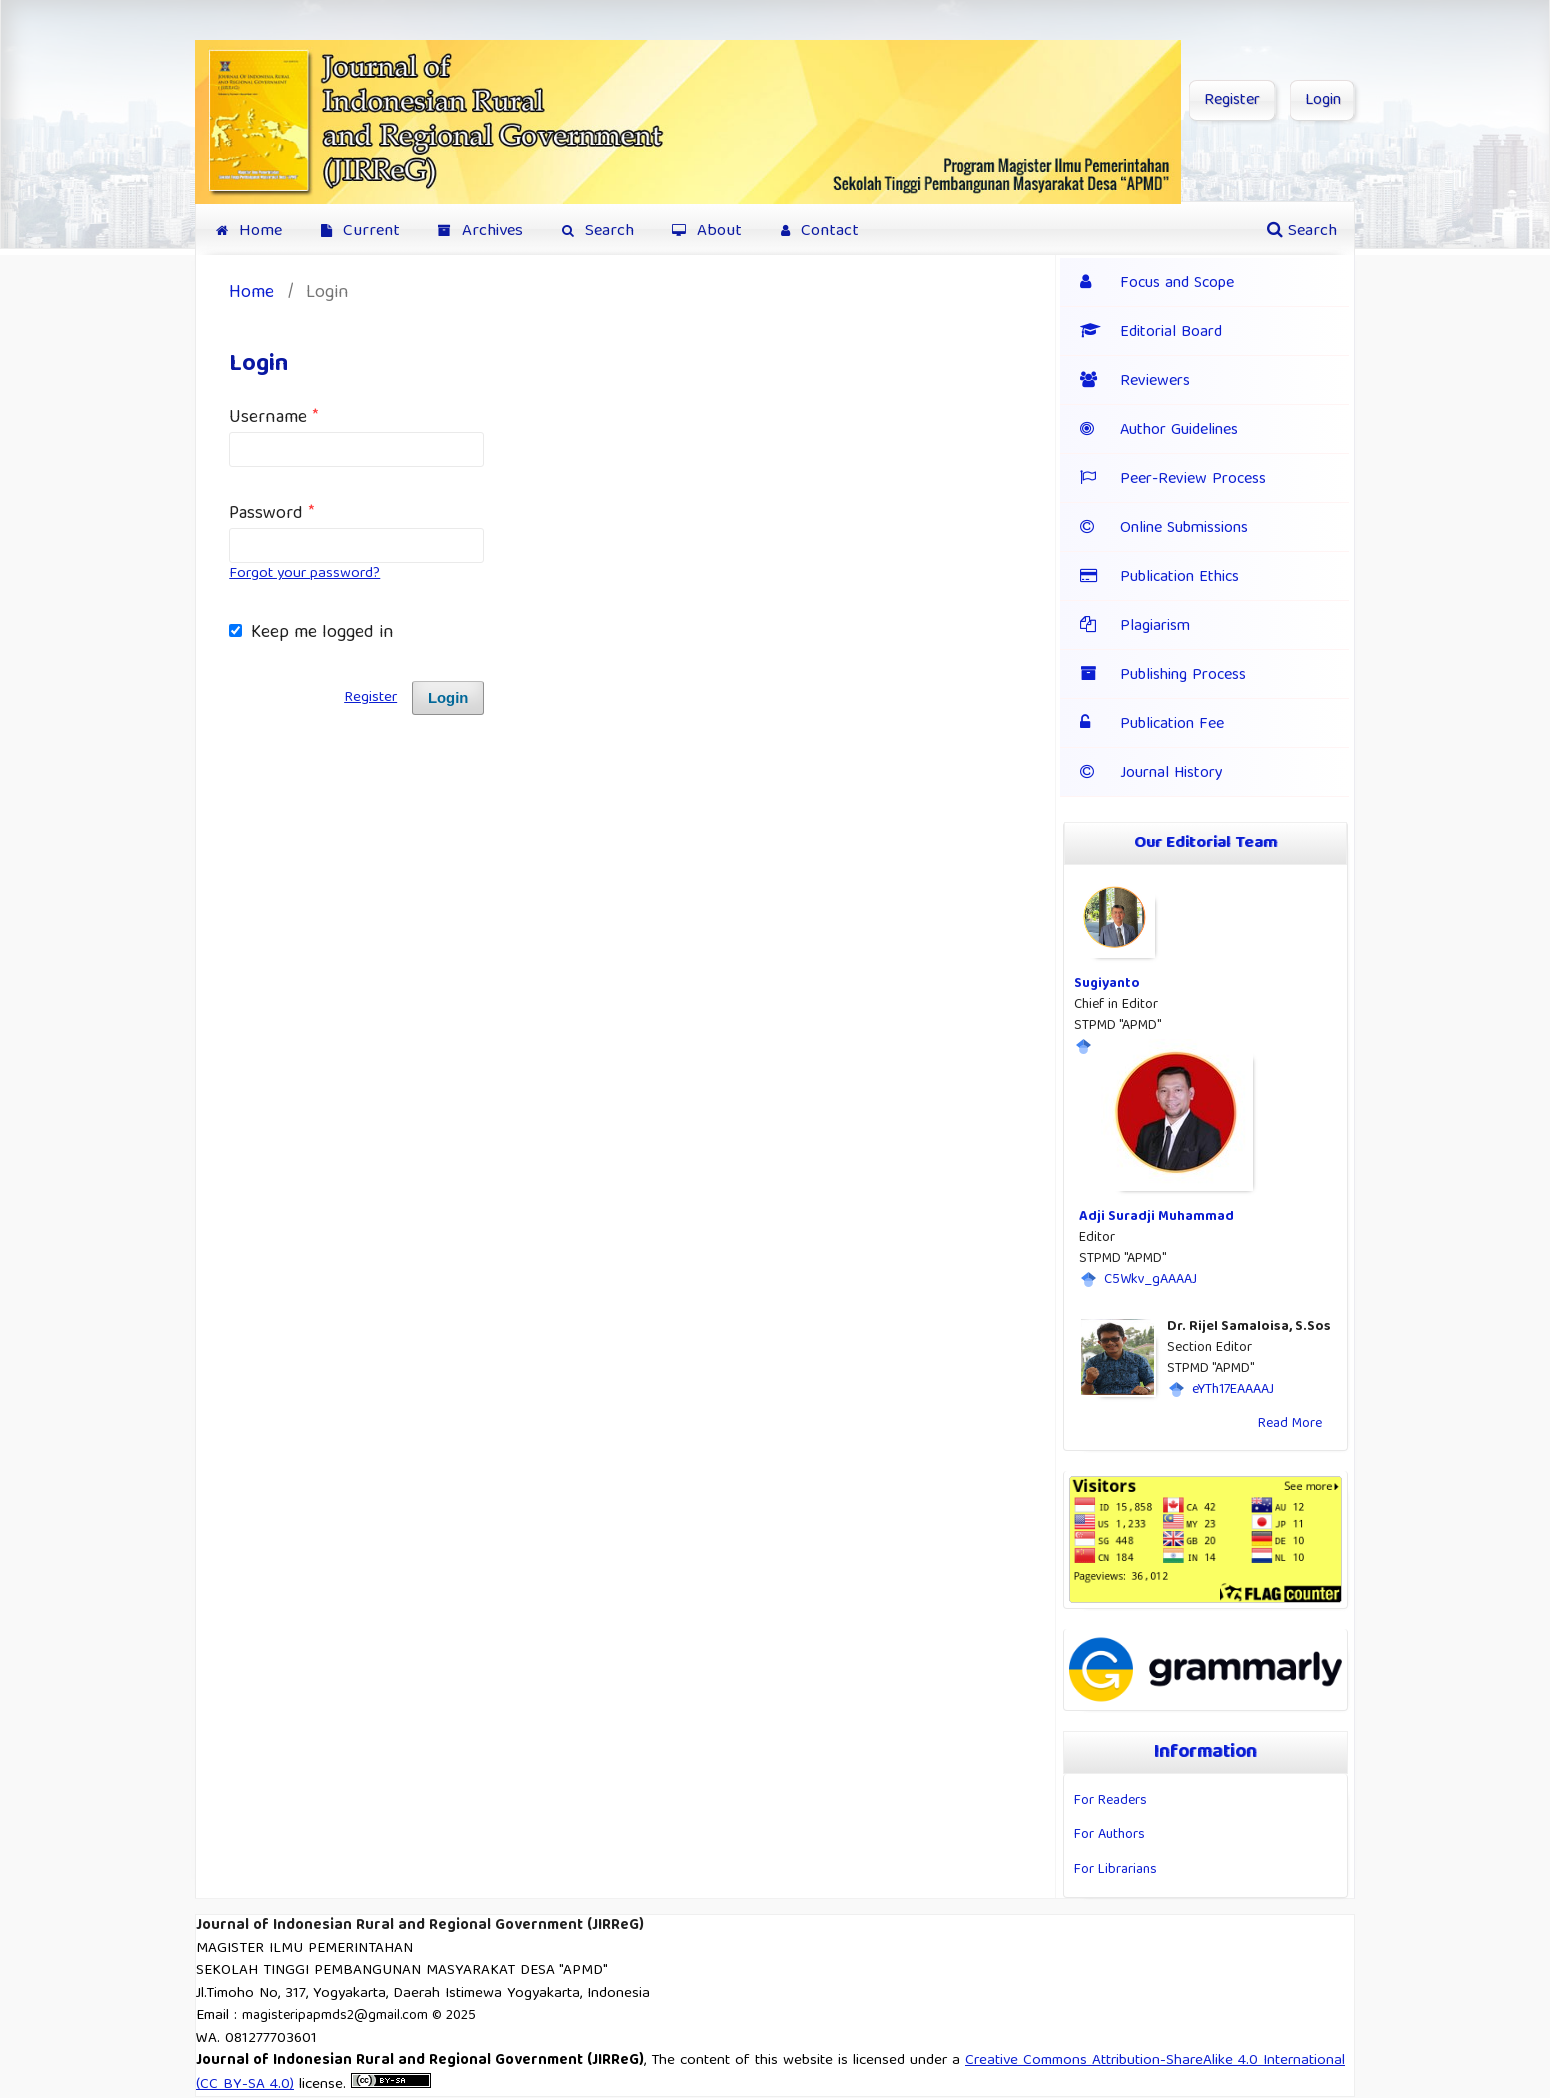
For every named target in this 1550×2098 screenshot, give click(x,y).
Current (360, 231)
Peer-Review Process (1173, 480)
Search (598, 231)
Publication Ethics (1179, 578)
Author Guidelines (1159, 431)
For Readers (1110, 1801)
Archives (480, 231)
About (707, 231)
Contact (820, 231)
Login (1323, 101)
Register (1232, 101)
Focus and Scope (1177, 284)
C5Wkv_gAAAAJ (1150, 1280)
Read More (1290, 1424)
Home (249, 231)
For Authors (1109, 1835)
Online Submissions (1184, 529)
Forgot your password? (304, 574)
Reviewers (1135, 382)
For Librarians (1115, 1870)
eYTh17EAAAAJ (1233, 1390)
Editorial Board (1151, 333)
